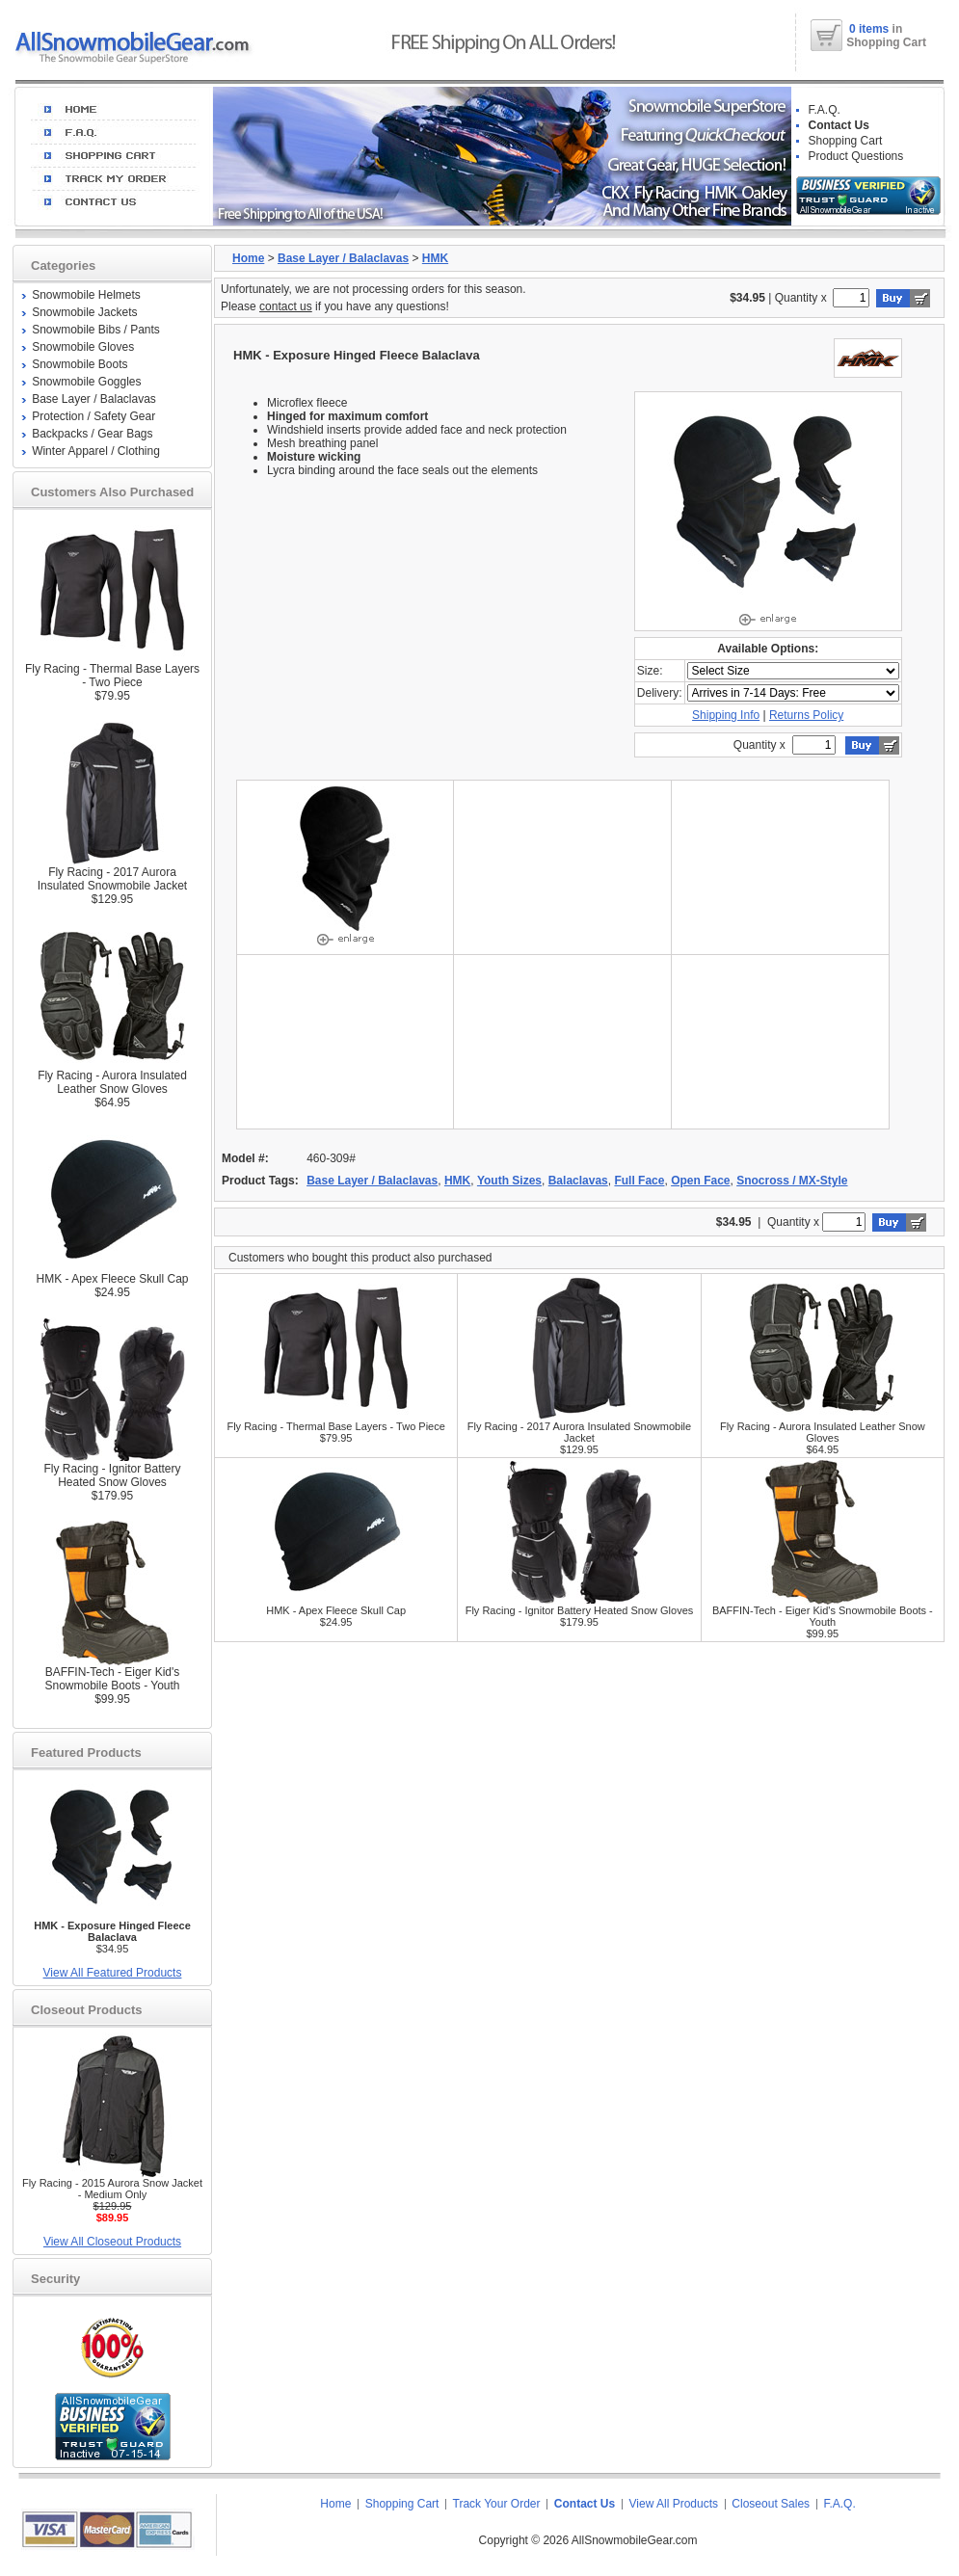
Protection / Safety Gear (93, 416)
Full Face (639, 1180)
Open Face (700, 1180)
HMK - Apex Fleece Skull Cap (112, 1279)
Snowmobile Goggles (86, 381)
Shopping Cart (846, 140)
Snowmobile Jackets (84, 312)
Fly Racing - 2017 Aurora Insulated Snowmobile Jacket (112, 878)
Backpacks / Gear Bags (92, 433)
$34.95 (112, 1937)
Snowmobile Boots (79, 364)
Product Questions (856, 156)
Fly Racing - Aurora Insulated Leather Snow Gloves (112, 1082)
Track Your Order (497, 2503)
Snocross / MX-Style (791, 1180)
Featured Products (86, 1752)
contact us (285, 306)
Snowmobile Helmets (86, 295)
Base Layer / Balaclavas (94, 399)
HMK (435, 258)
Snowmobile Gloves (83, 347)
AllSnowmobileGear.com (635, 2540)
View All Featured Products (112, 1972)
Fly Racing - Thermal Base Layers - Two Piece (112, 675)
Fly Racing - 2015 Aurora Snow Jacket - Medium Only (112, 2188)
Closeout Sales (771, 2503)
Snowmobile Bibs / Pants (96, 329)
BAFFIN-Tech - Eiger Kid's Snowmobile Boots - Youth (111, 1678)
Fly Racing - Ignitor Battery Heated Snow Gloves (111, 1475)
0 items (870, 29)
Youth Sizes (509, 1180)
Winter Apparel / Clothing (96, 451)
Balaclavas (578, 1180)
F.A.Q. (824, 110)
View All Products (674, 2503)
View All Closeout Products (112, 2241)
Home (248, 258)
